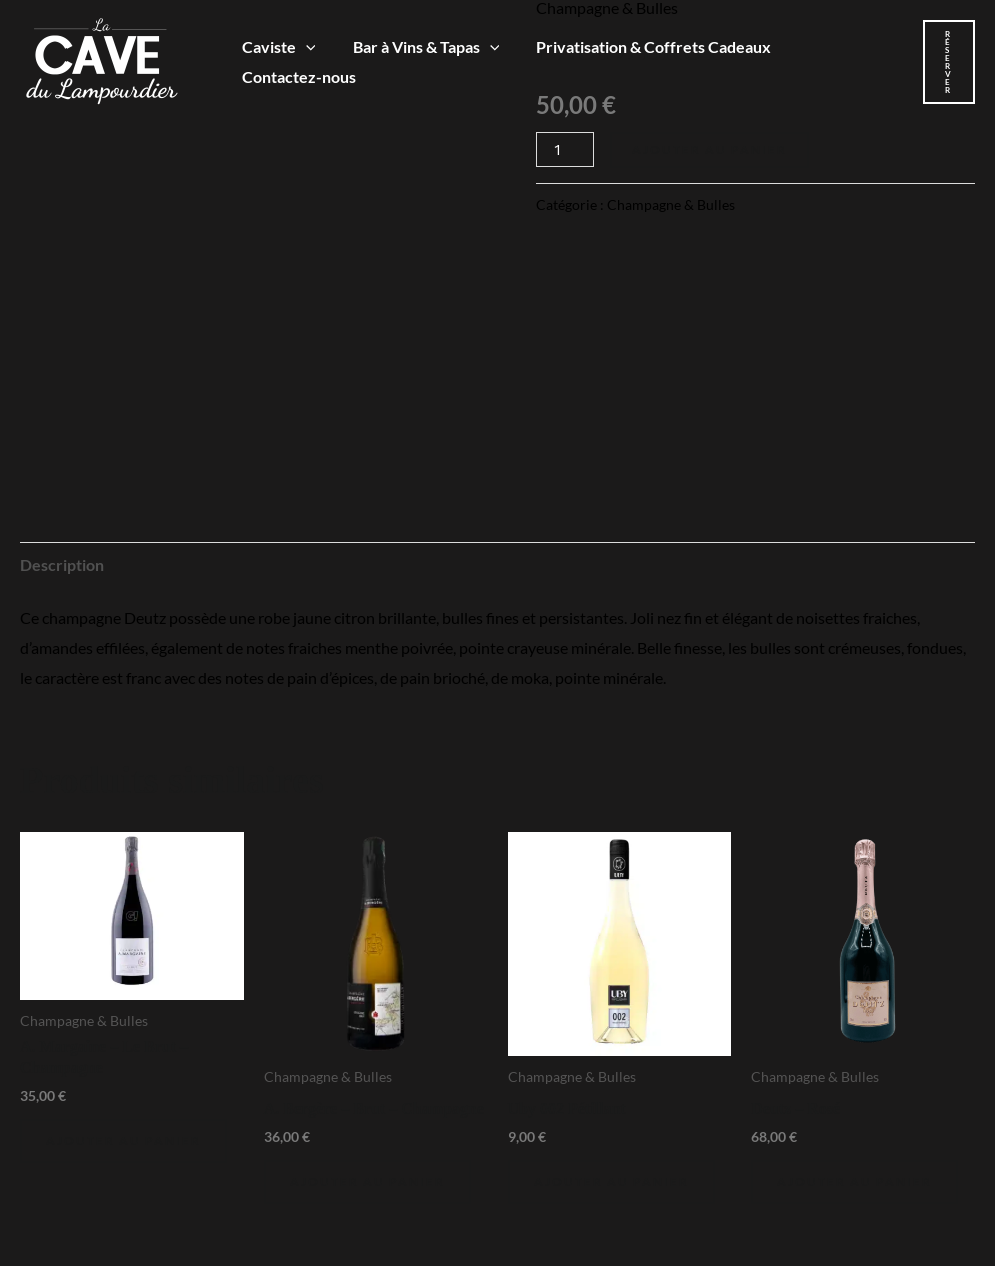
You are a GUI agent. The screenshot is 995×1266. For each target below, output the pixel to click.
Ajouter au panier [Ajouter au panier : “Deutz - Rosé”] (854, 1181)
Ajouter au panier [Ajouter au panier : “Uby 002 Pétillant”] (611, 1181)
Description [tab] (62, 564)
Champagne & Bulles (671, 204)
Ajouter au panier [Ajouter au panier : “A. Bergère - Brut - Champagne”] (367, 1181)
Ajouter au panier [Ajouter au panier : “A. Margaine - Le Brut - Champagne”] (123, 1140)
